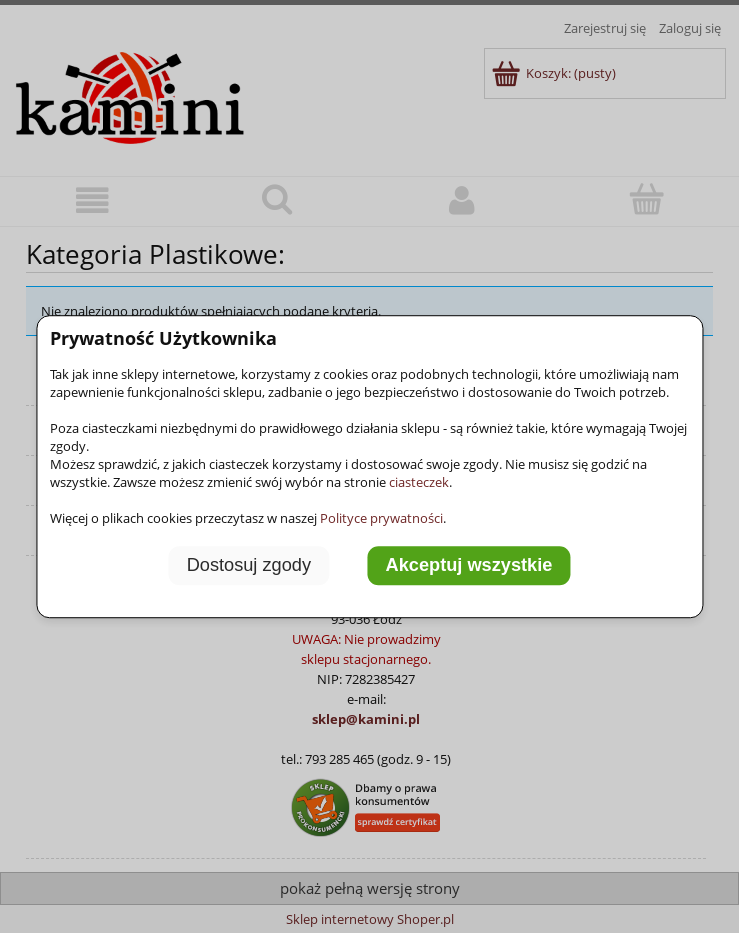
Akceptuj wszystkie (469, 565)
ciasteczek (419, 482)
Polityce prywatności (381, 518)
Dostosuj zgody (249, 565)
